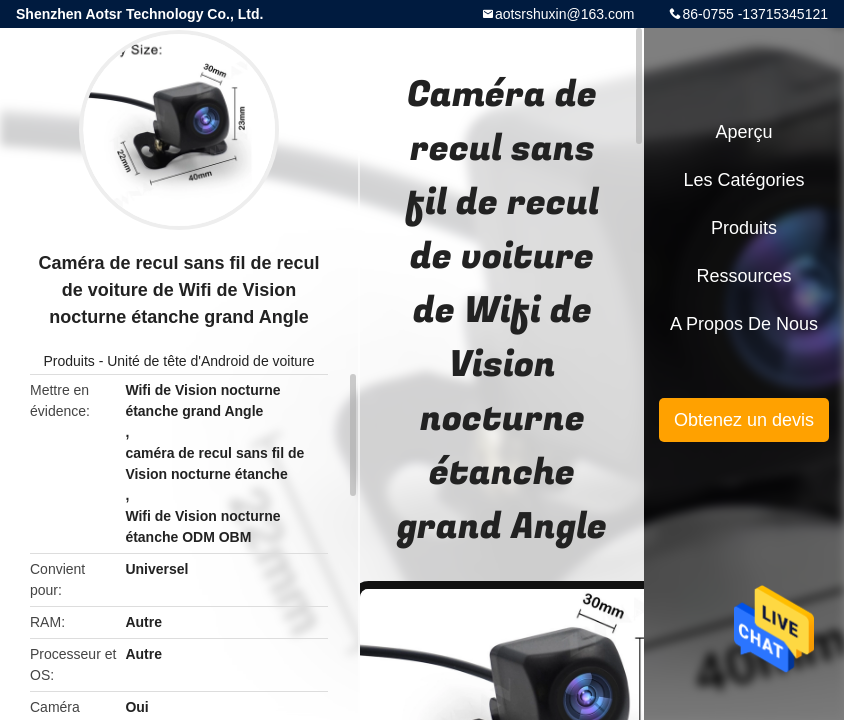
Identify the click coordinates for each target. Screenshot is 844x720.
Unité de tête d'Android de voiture (210, 361)
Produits (68, 361)
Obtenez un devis (744, 420)
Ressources (743, 276)
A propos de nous (744, 324)
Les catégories (743, 180)
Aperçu (743, 132)
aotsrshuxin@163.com (565, 14)
